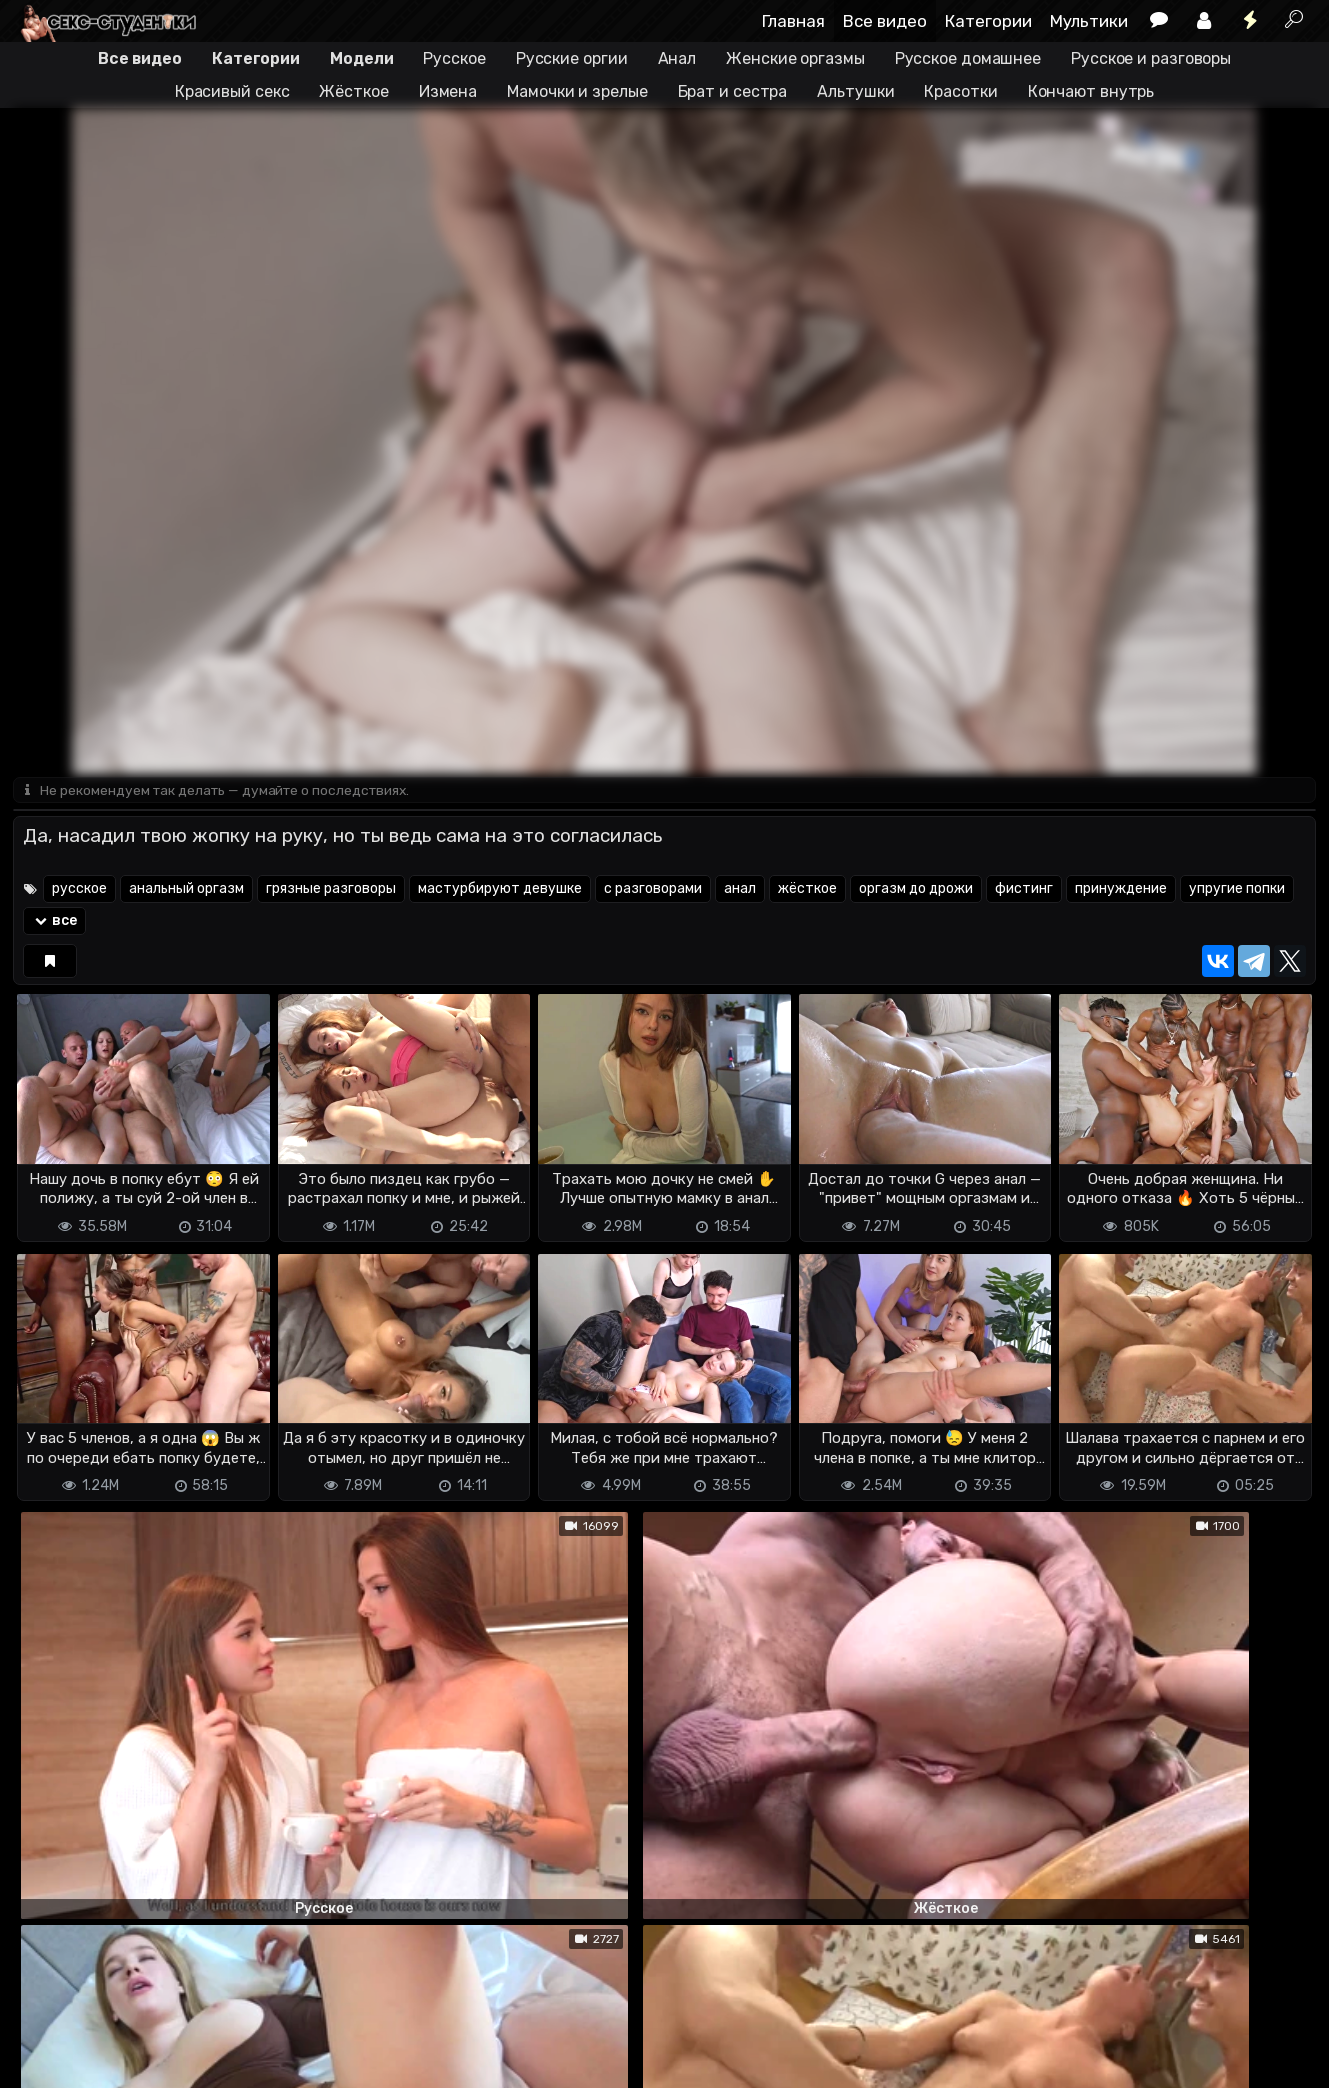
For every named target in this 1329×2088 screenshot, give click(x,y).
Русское (454, 58)
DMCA (45, 2060)
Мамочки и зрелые (577, 91)
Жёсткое (353, 91)
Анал (677, 58)
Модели (361, 58)
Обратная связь (221, 2060)
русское (79, 890)
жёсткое (807, 890)
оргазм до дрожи (916, 890)
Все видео (885, 21)
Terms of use (116, 2060)
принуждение (1121, 890)
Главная (793, 21)
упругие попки (1237, 890)
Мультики (1089, 21)
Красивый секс (232, 91)
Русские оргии (572, 58)
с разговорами (653, 890)
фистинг (1024, 890)
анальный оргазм (186, 890)
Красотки (960, 91)
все (54, 922)
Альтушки (855, 91)
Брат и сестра (733, 91)
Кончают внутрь (1091, 91)
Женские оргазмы (795, 58)
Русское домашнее (968, 58)
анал (740, 890)
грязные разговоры (331, 890)
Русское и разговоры (1151, 58)
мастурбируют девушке (500, 890)
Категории (988, 21)
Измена (448, 91)
